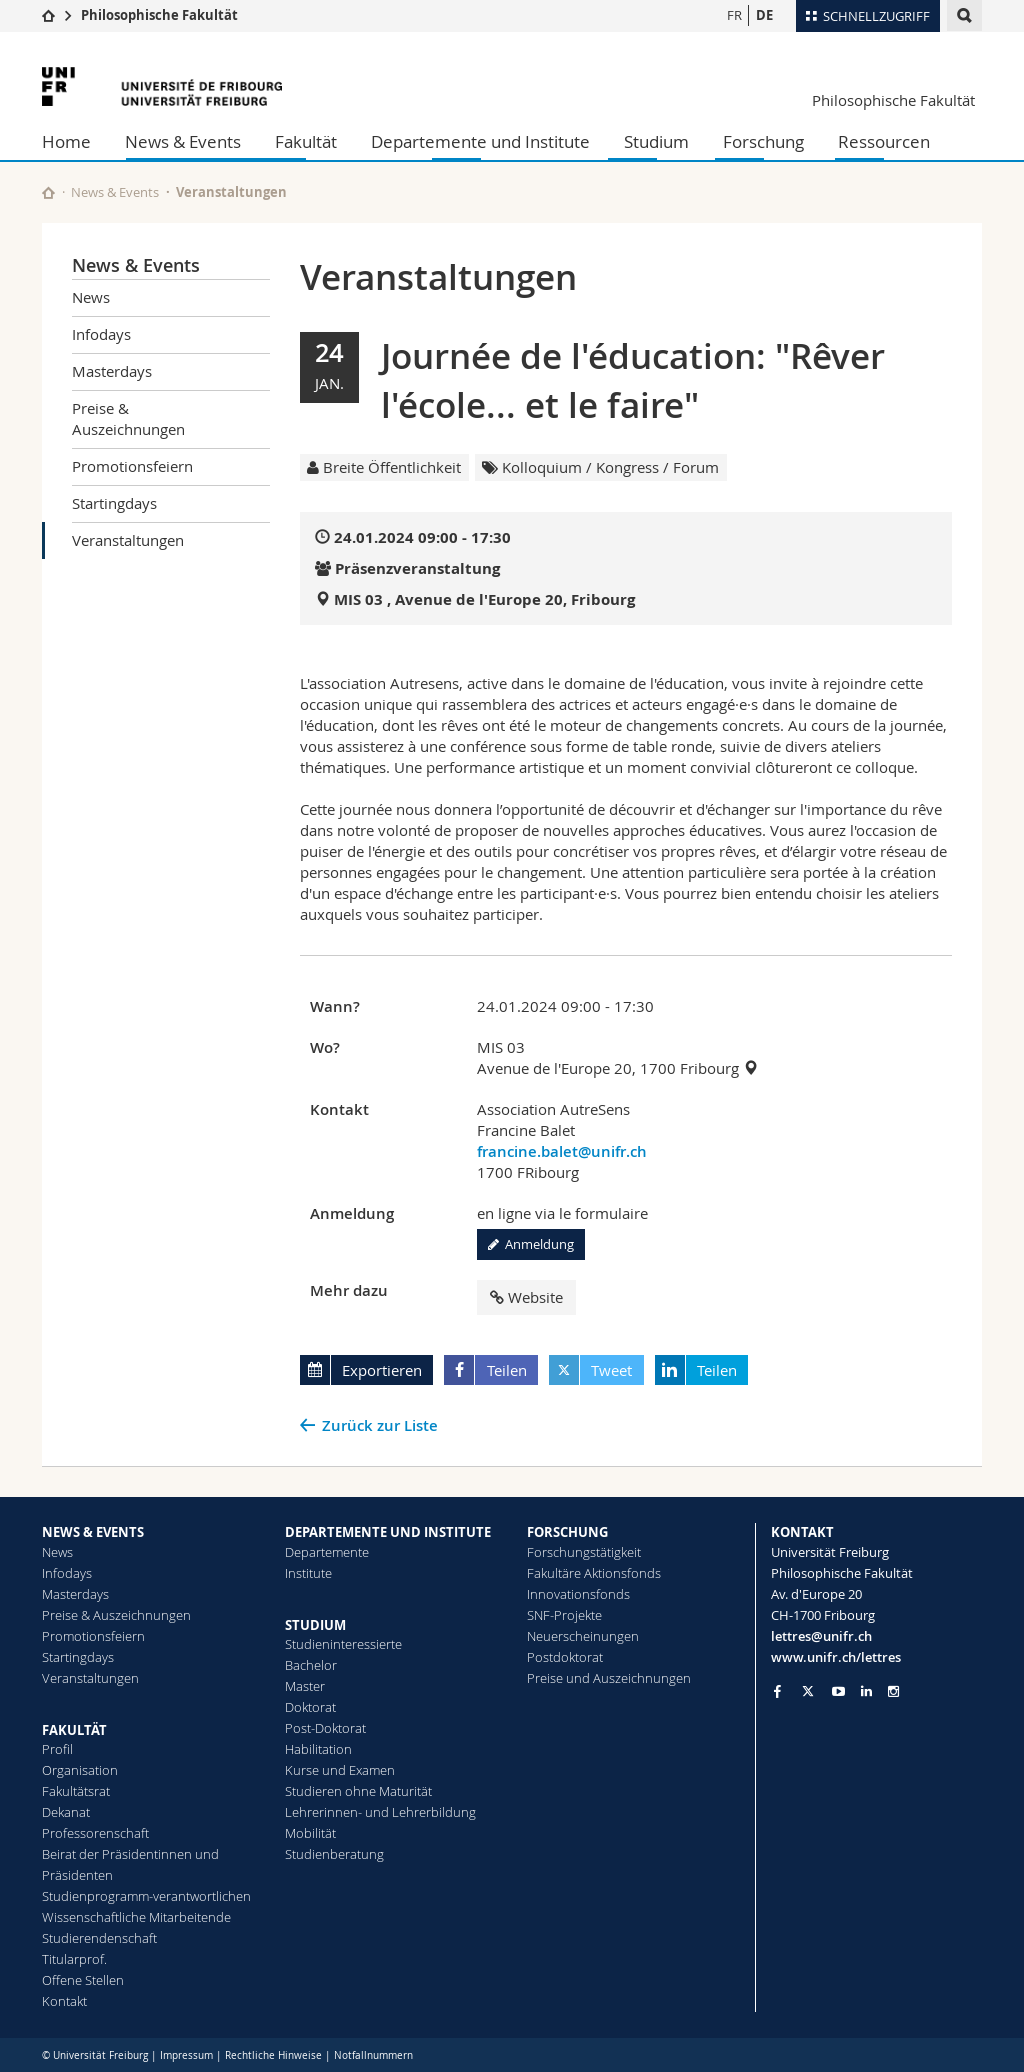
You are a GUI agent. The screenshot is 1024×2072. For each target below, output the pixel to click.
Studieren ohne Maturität (358, 1791)
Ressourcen (884, 141)
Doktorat (310, 1707)
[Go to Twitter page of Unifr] (808, 1691)
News (91, 297)
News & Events (183, 141)
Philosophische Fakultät (159, 15)
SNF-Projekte (564, 1615)
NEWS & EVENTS (93, 1532)
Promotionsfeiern (132, 466)
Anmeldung (531, 1244)
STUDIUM (315, 1625)
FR (734, 15)
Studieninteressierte (343, 1644)
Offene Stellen (83, 1980)
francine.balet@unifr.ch (562, 1151)
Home (66, 141)
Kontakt (64, 2001)
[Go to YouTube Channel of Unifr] (838, 1691)
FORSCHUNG (567, 1532)
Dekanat (66, 1812)
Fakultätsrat (76, 1791)
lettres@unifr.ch (821, 1636)
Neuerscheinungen (583, 1636)
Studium (656, 141)
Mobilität (310, 1833)
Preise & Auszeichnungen (128, 418)
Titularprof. (74, 1959)
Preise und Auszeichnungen (609, 1678)
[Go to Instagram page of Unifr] (893, 1691)
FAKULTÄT (74, 1730)
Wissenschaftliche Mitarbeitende (136, 1917)
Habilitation (318, 1749)
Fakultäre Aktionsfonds (594, 1573)
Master (305, 1686)
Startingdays (114, 503)
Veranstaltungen (128, 540)
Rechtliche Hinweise (273, 2055)
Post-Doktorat (325, 1728)
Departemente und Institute (480, 141)
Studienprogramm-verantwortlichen (146, 1896)
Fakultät (306, 141)
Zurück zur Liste (380, 1425)
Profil (57, 1749)
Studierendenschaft (99, 1938)
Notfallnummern (373, 2055)
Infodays (101, 334)
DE (764, 15)
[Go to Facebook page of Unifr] (777, 1691)
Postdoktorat (565, 1657)
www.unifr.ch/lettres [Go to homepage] (836, 1657)
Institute (308, 1573)
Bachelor (311, 1665)
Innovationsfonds (578, 1594)
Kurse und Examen (340, 1770)
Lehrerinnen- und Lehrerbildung (380, 1812)
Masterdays (112, 371)
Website (526, 1297)
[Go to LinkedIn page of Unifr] (866, 1691)
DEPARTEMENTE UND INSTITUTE (388, 1532)
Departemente (327, 1552)
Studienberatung (334, 1854)
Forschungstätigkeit (584, 1552)
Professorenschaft (95, 1833)
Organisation (80, 1770)
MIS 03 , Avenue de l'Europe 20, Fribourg (484, 599)
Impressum (186, 2055)
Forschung (763, 141)
